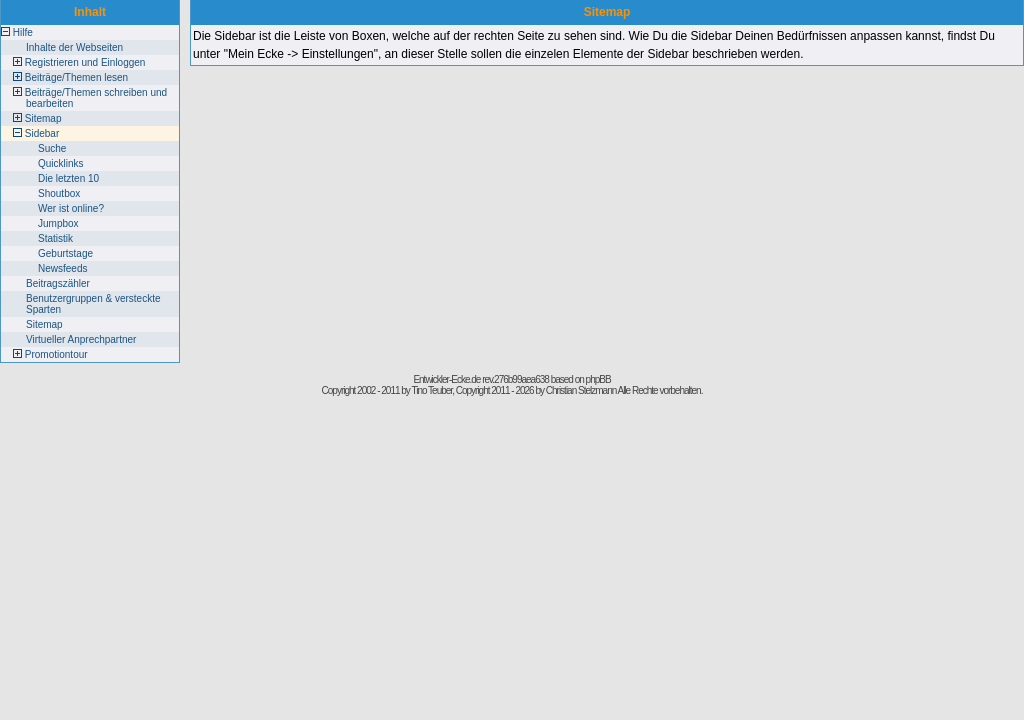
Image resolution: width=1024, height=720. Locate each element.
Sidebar (42, 133)
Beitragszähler (58, 283)
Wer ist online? (71, 208)
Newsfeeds (62, 268)
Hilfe (23, 32)
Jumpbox (58, 223)
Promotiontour (56, 354)
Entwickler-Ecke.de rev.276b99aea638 (480, 379)
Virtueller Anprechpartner (81, 339)
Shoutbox (59, 193)
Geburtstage (65, 253)
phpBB (598, 379)
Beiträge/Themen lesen (76, 77)
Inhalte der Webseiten (74, 47)
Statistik (55, 238)
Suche (52, 148)
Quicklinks (61, 163)
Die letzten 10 (68, 178)
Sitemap (43, 118)
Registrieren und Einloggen (85, 62)
